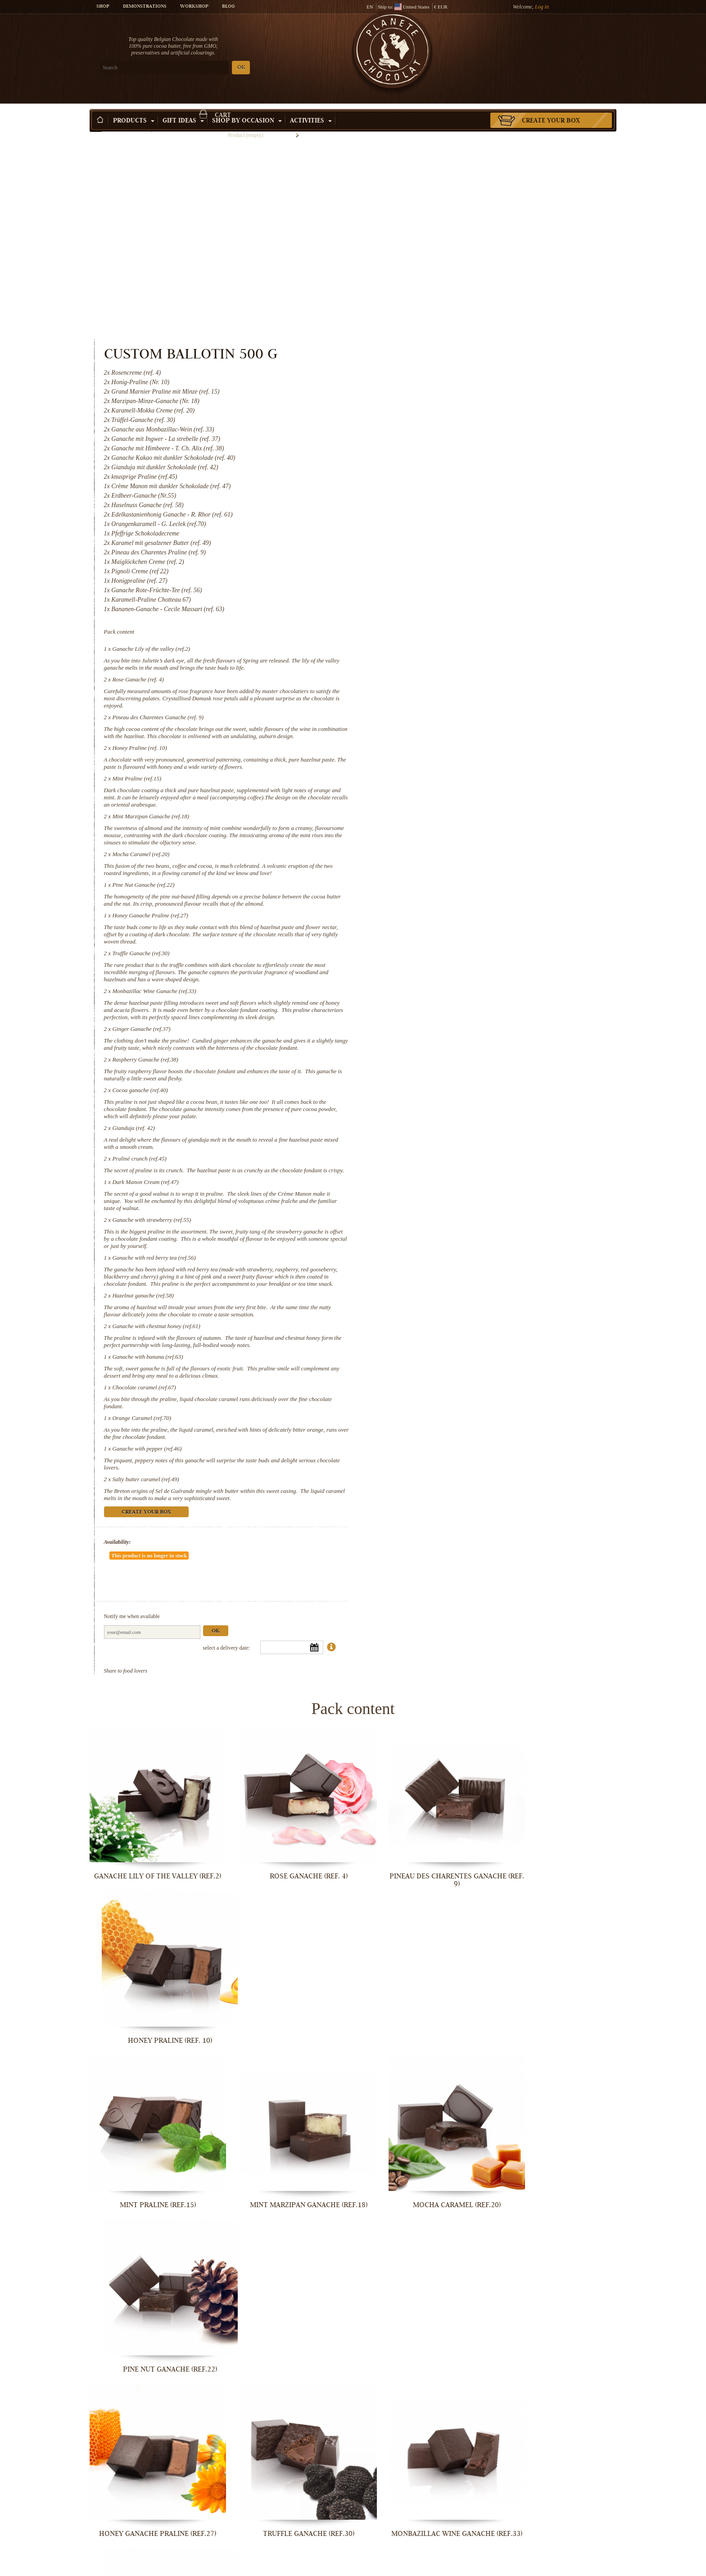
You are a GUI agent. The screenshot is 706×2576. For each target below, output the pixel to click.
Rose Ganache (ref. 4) (441, 471)
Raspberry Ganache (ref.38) (448, 873)
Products (133, 107)
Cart (551, 42)
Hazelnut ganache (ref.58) (446, 1123)
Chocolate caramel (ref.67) (447, 1215)
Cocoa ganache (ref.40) (443, 903)
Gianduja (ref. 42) (437, 941)
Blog (228, 7)
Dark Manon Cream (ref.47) (449, 1002)
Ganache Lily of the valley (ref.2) (454, 440)
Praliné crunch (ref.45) (443, 972)
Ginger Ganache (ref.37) (445, 835)
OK (195, 68)
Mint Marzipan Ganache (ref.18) (454, 615)
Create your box (551, 107)
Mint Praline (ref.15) (440, 577)
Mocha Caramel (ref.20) (444, 653)
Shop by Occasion (247, 107)
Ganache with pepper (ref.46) (450, 1276)
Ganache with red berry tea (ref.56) (457, 1078)
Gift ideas (183, 107)
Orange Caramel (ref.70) (445, 1246)
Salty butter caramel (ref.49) (449, 1307)
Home (95, 124)
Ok (519, 1432)
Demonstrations (145, 7)
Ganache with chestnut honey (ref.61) (460, 1154)
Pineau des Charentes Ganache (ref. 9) (461, 509)
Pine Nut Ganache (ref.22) (447, 683)
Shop (102, 7)
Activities (311, 107)
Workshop (194, 7)
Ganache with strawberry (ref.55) (455, 1040)
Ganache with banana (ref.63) (451, 1184)
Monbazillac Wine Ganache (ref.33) (458, 790)
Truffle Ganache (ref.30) (444, 752)
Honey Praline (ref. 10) (443, 547)
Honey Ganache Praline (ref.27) (453, 714)
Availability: (420, 1370)
